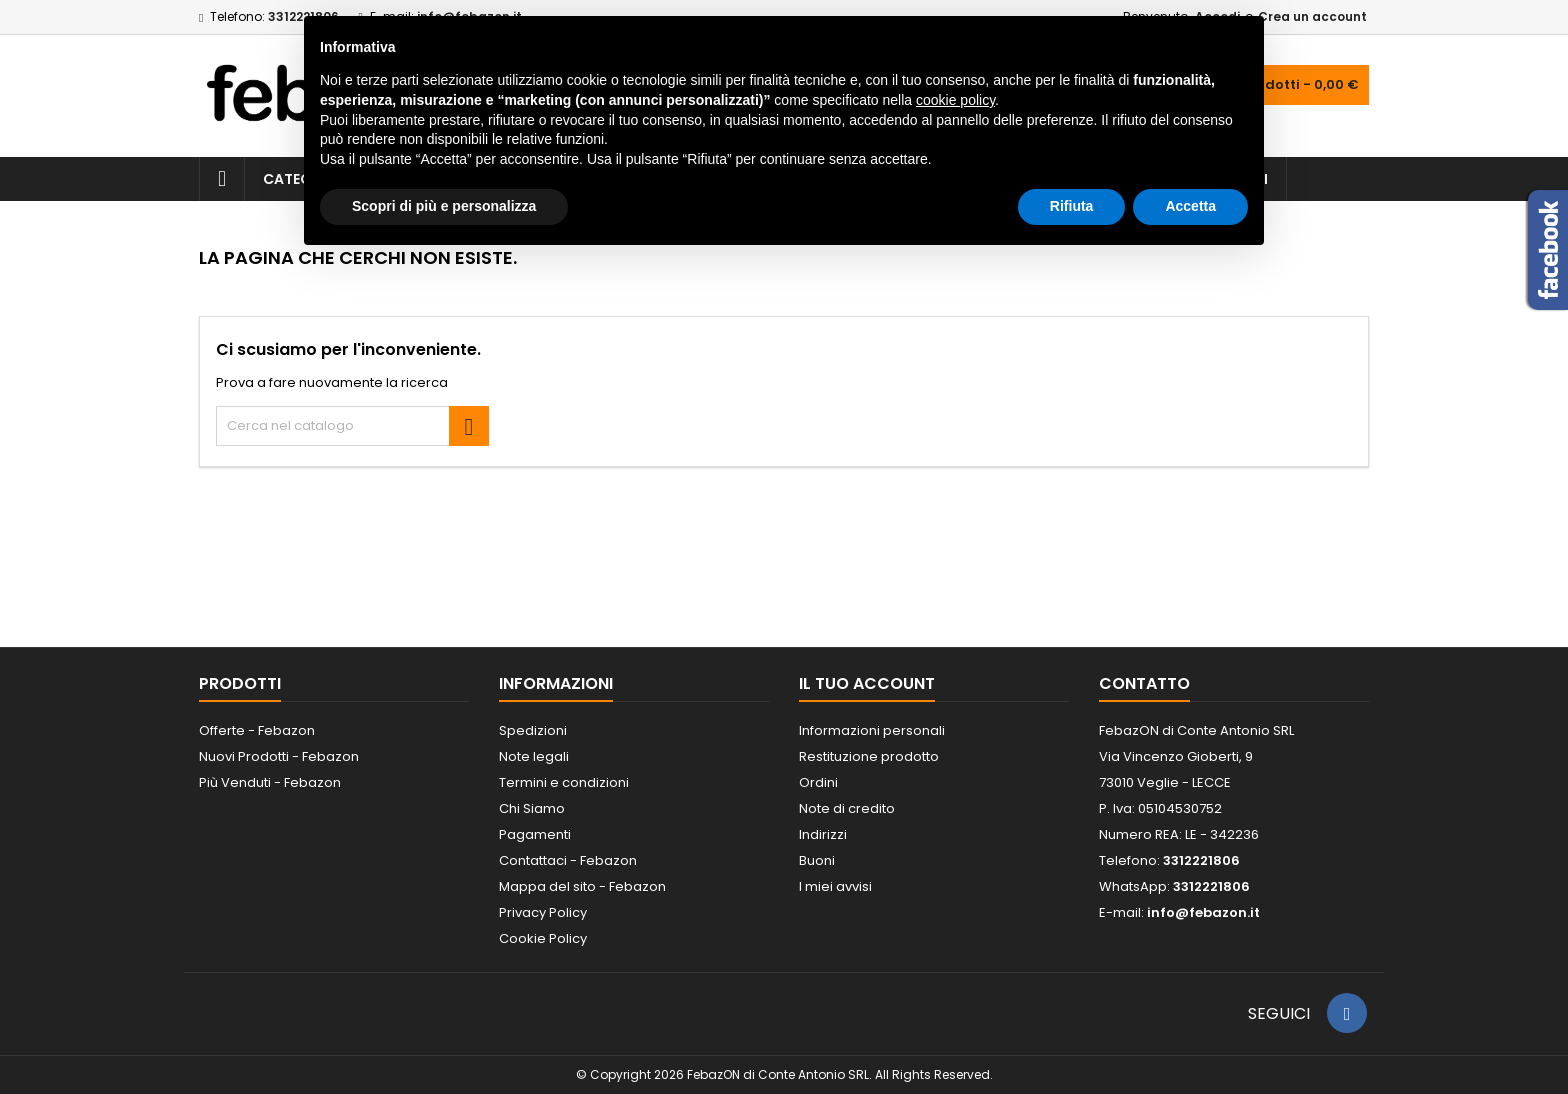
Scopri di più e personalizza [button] (444, 206)
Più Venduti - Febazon (270, 782)
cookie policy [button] (955, 100)
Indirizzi (823, 834)
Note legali (534, 756)
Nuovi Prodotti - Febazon (279, 756)
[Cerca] (352, 426)
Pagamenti (535, 834)
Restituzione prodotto (869, 756)
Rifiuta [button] (1072, 206)
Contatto (1144, 683)
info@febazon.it (1203, 912)
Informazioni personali (872, 730)
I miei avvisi (835, 886)
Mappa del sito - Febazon (582, 886)
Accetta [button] (1190, 206)
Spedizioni (533, 730)
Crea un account (1312, 16)
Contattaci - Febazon (568, 860)
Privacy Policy (543, 912)
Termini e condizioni (564, 782)
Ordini (818, 782)
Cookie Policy (543, 938)
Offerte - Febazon (257, 730)
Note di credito (847, 808)
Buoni (817, 860)
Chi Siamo (532, 808)
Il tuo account (867, 683)
